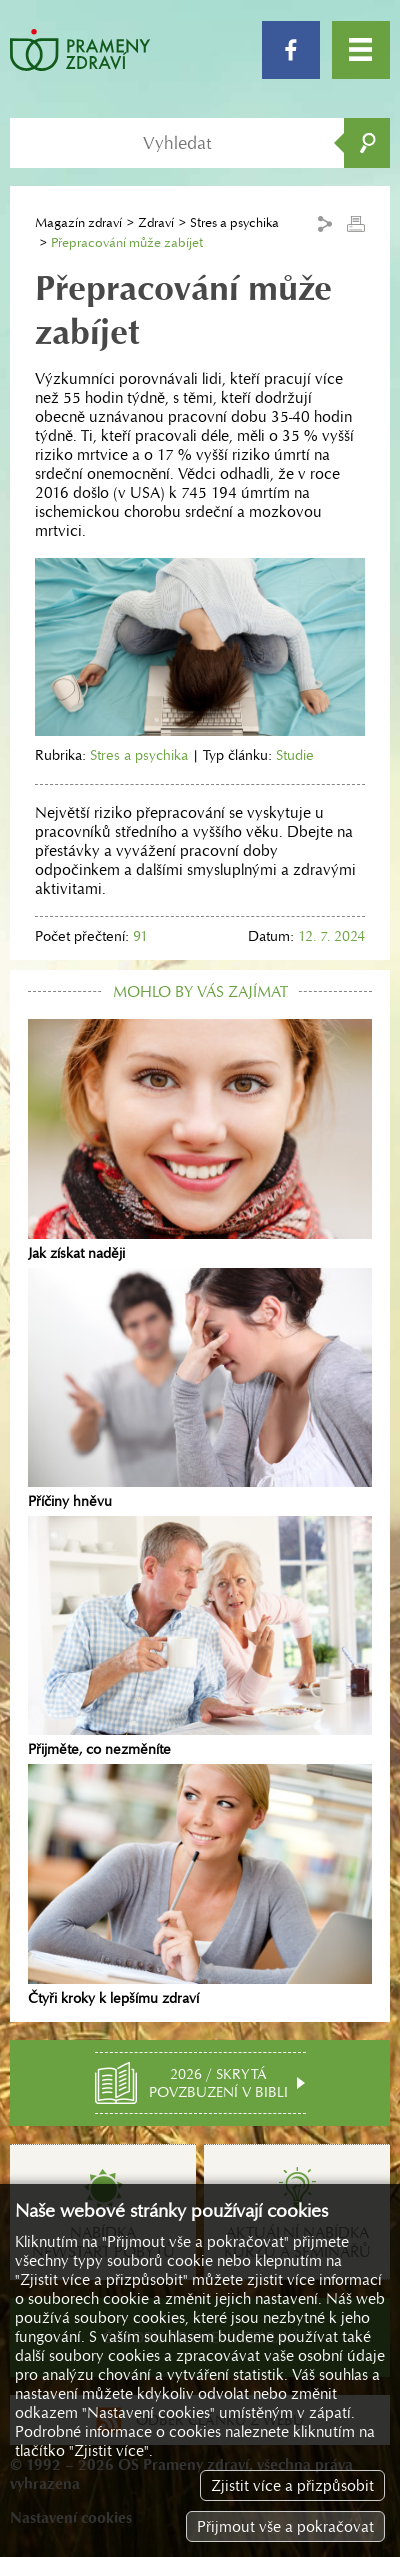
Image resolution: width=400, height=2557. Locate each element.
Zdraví (156, 222)
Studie (295, 755)
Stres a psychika (139, 755)
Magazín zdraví (78, 222)
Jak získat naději (200, 1140)
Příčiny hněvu (200, 1389)
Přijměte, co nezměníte (200, 1637)
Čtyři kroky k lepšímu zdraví (200, 1885)
